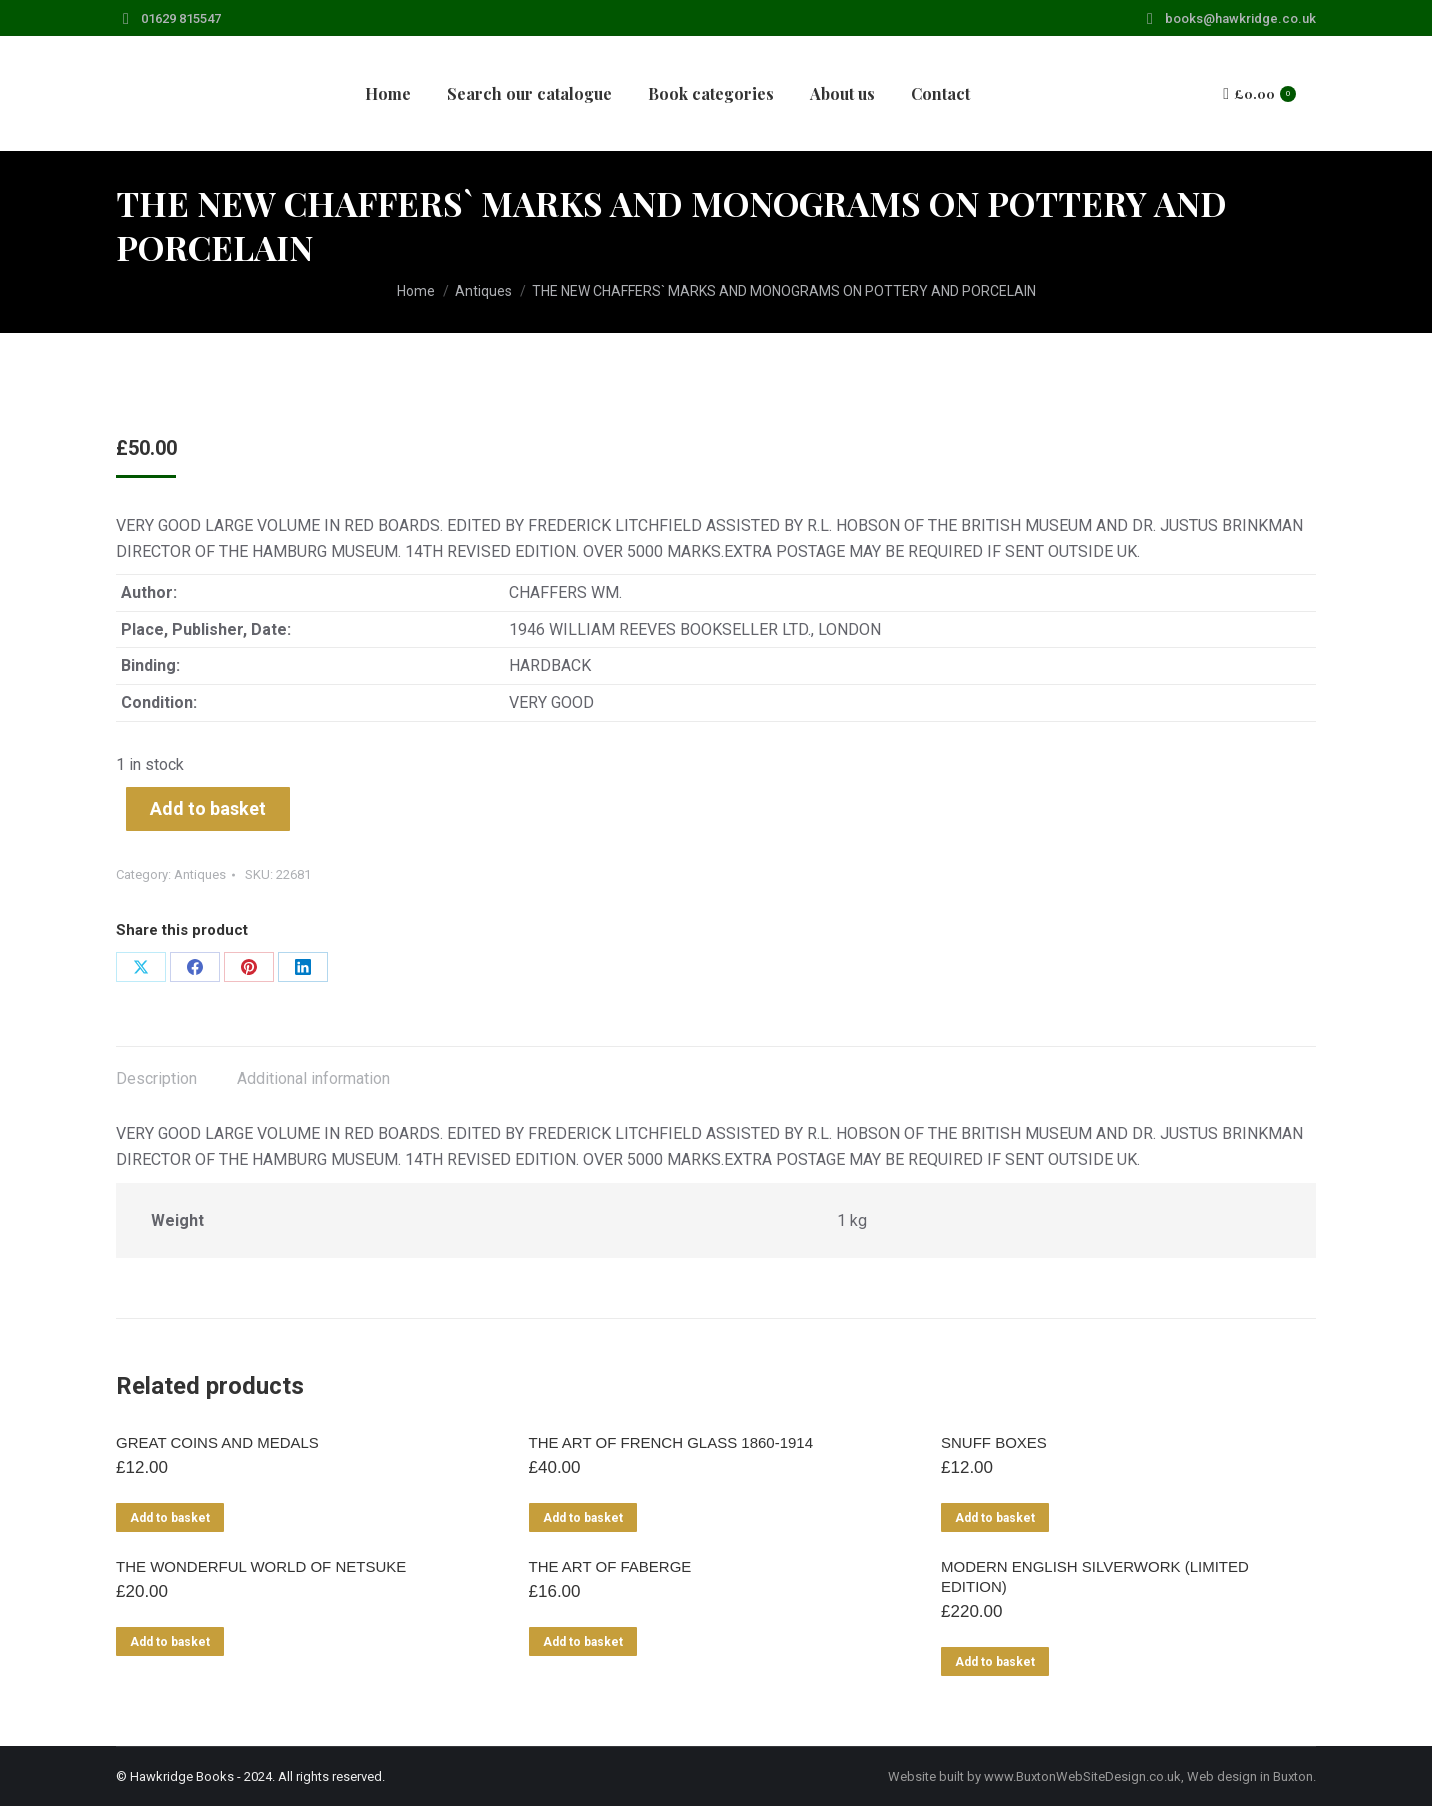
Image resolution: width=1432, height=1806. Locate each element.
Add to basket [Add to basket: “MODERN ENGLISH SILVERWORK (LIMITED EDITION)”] (995, 1662)
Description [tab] (156, 1078)
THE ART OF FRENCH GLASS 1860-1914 (671, 1442)
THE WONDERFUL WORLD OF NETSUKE (261, 1566)
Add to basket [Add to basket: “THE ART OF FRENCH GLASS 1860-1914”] (583, 1518)
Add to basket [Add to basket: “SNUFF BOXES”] (995, 1518)
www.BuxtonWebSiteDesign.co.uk (1082, 1776)
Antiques (200, 874)
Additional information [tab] (313, 1078)
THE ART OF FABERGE (610, 1566)
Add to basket (208, 808)
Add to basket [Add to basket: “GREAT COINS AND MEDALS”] (170, 1518)
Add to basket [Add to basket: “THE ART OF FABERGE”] (583, 1642)
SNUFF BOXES (994, 1442)
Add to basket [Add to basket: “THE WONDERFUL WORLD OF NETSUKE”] (170, 1642)
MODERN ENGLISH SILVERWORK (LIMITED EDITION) (1095, 1576)
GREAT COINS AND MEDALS (217, 1442)
